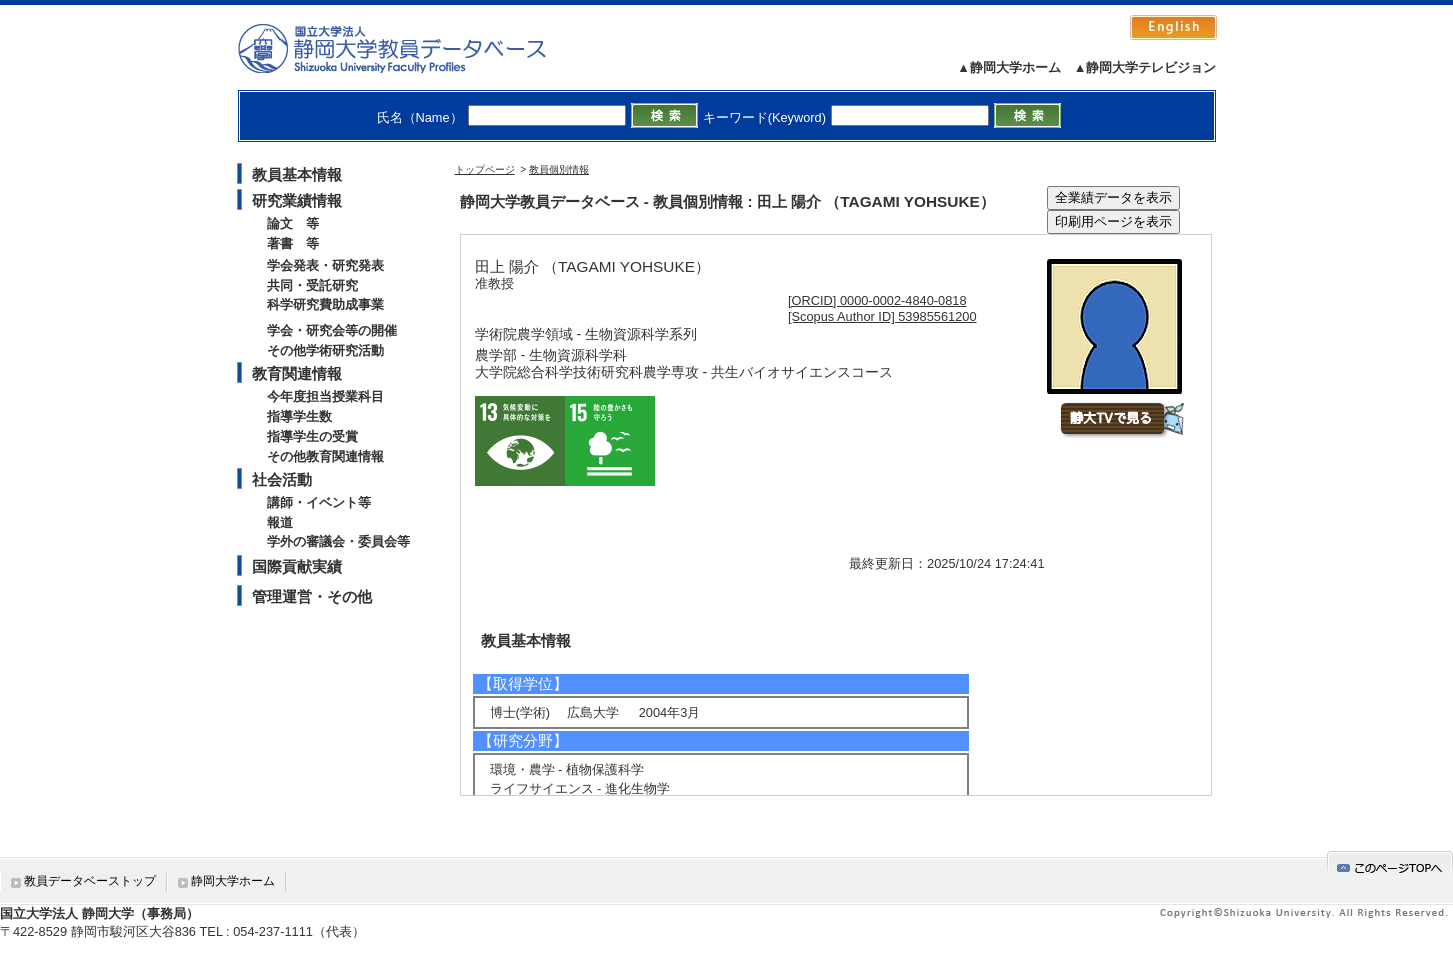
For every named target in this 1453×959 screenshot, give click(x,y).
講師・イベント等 (319, 502)
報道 (280, 522)
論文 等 (293, 223)
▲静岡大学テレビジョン (1145, 67)
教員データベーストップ (90, 881)
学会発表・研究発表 (325, 265)
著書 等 (293, 243)
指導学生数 (299, 416)
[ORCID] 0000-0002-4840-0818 (877, 300)
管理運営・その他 (312, 596)
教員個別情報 (559, 169)
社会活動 (282, 479)
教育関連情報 (297, 373)
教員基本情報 (297, 174)
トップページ (485, 169)
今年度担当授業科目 (325, 396)
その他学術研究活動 (325, 350)
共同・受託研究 (312, 285)
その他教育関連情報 (325, 456)
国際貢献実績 (297, 566)
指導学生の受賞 (312, 436)
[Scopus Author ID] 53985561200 (882, 316)
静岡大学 (412, 48)
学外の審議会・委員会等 (338, 541)
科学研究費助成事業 (325, 304)
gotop (1390, 864)
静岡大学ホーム (233, 881)
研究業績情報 (297, 200)
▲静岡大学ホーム (1009, 67)
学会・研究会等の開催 (332, 330)
